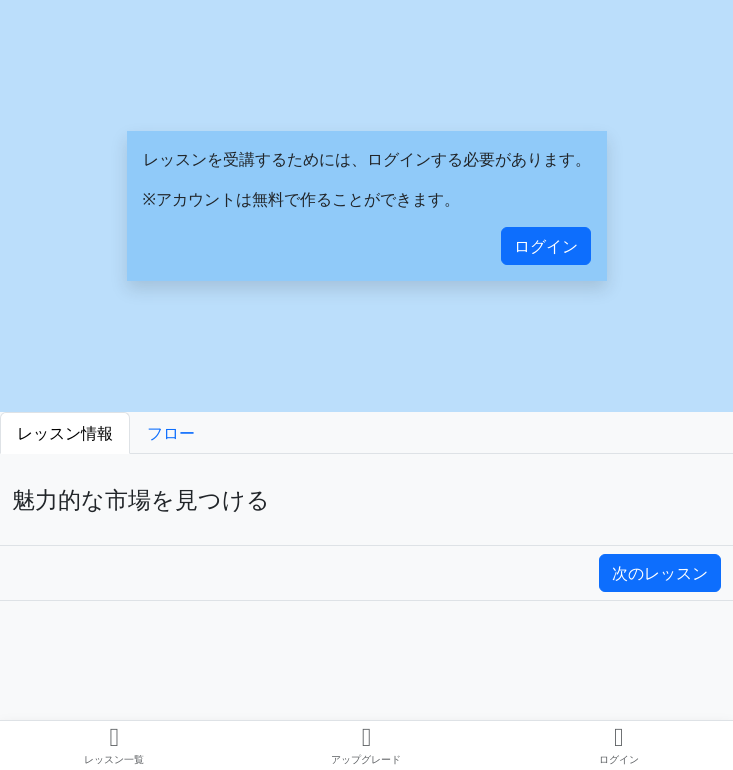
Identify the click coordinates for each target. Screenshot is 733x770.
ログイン (546, 246)
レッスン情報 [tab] (65, 433)
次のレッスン (660, 573)
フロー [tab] (171, 433)
